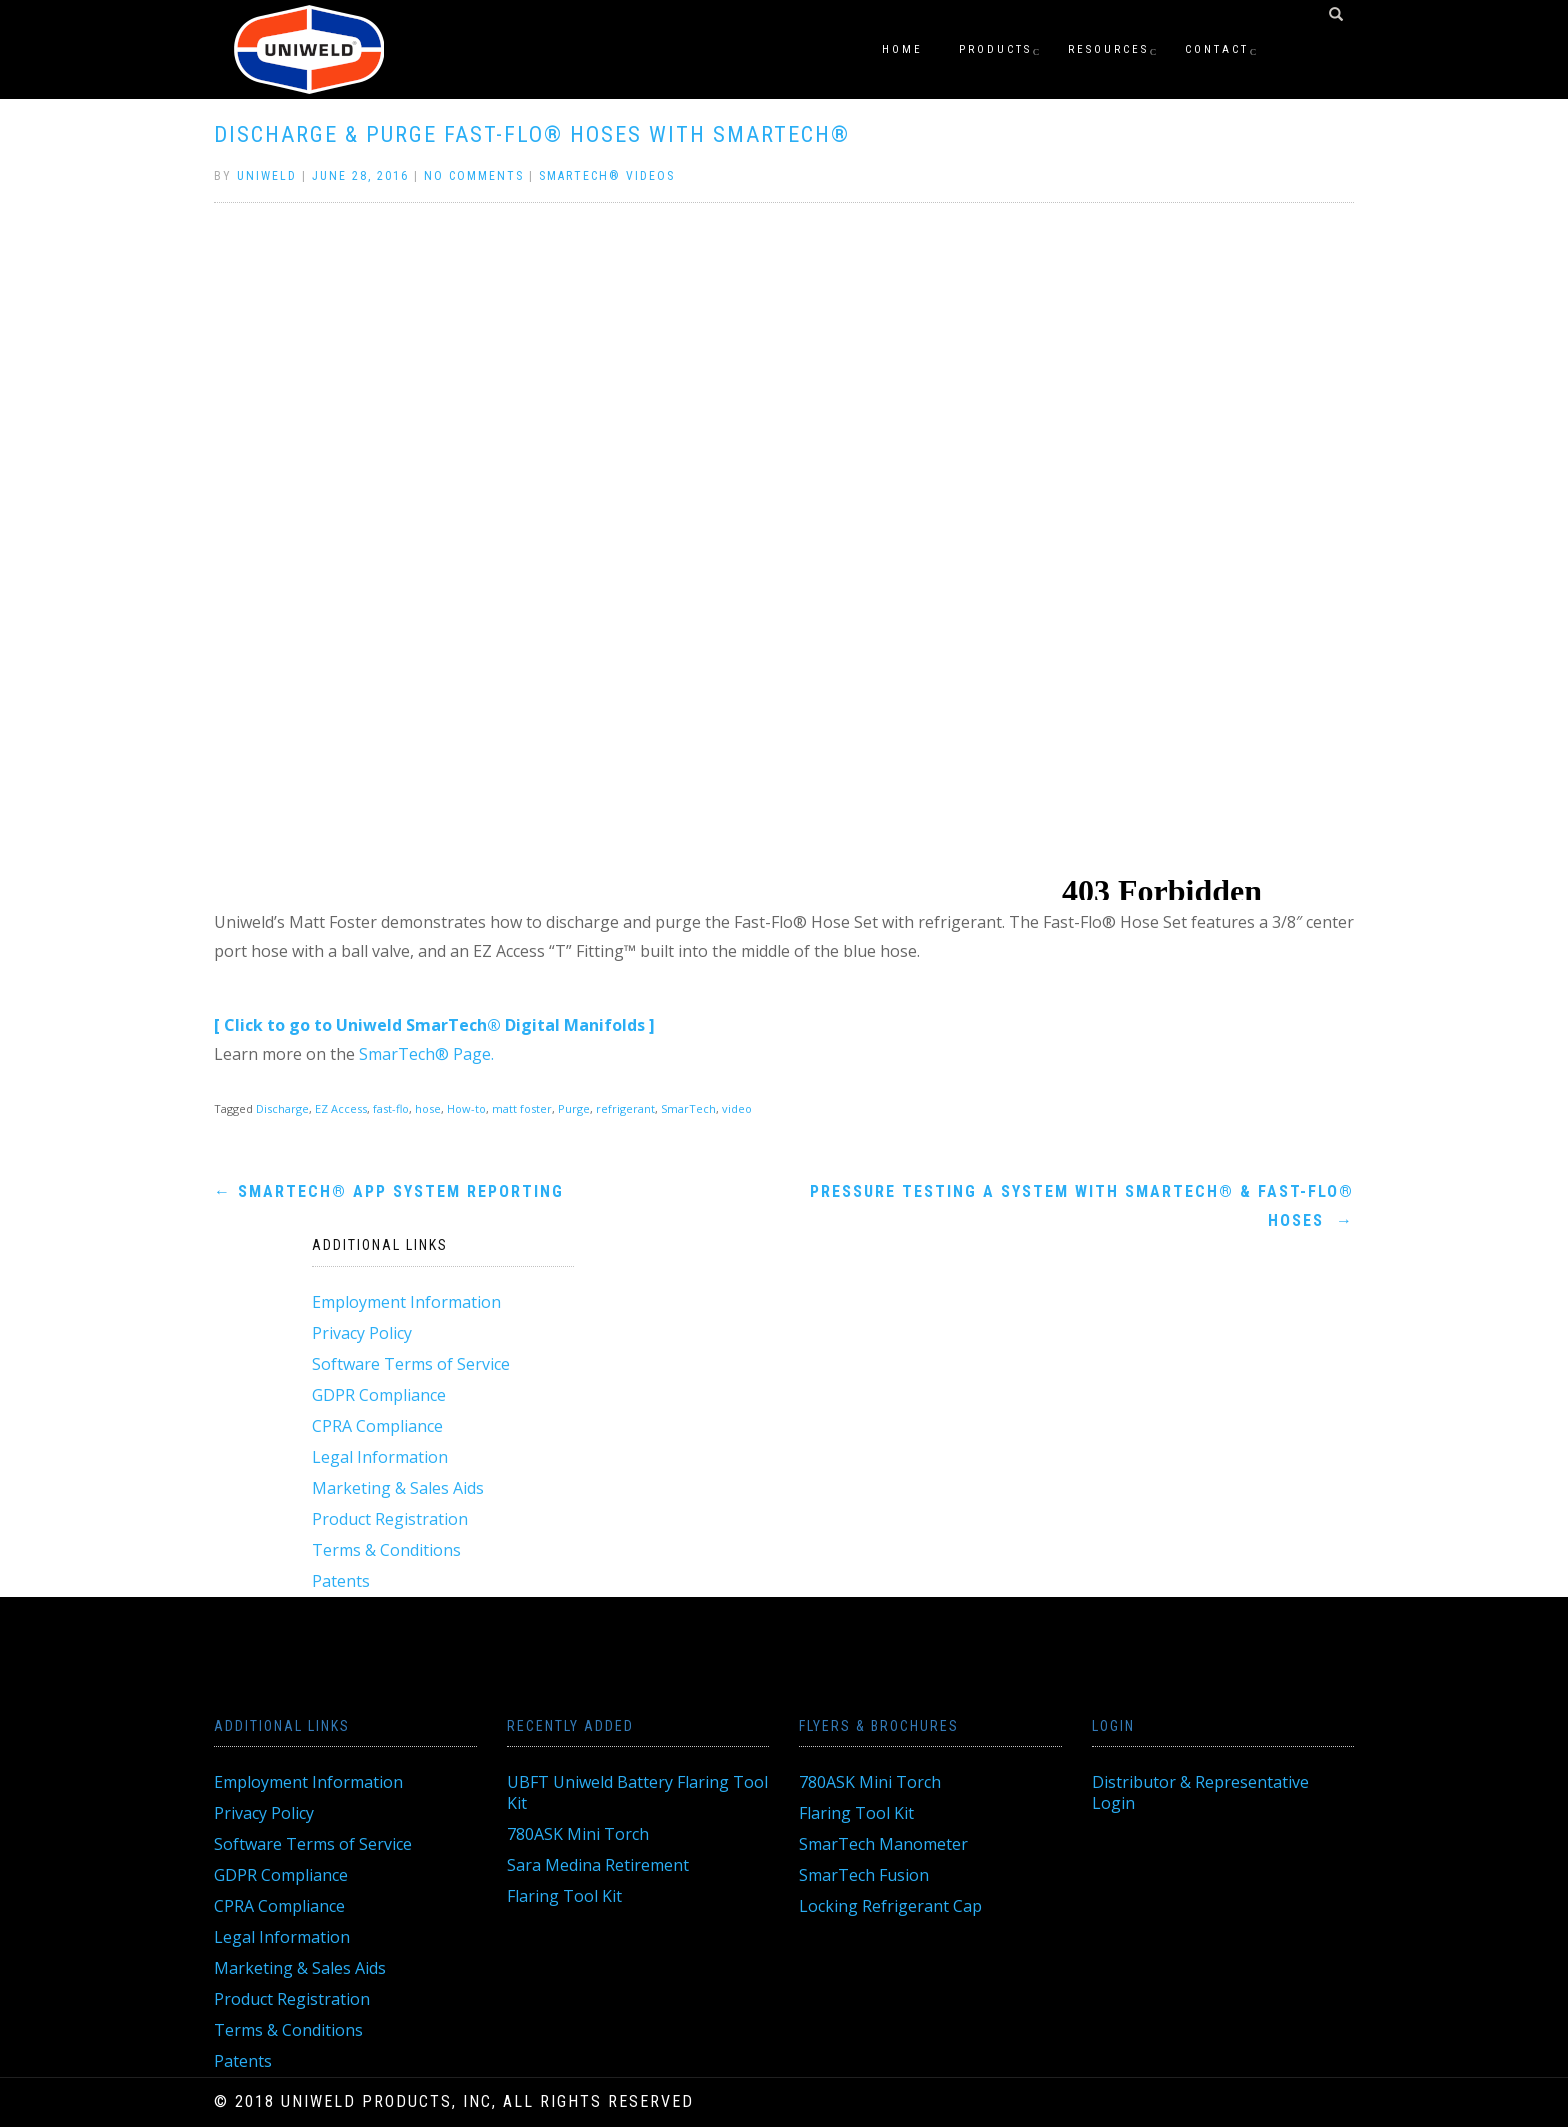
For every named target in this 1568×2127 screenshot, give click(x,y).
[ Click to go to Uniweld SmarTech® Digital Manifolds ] (434, 1025)
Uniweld (267, 176)
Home (902, 49)
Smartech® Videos (607, 176)
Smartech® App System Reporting (389, 1191)
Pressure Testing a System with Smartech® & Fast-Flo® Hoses (1082, 1206)
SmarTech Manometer (883, 1844)
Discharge (282, 1108)
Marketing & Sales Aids (398, 1488)
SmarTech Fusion (864, 1875)
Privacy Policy (362, 1333)
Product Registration (390, 1519)
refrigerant (625, 1108)
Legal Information (380, 1457)
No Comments (474, 176)
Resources (1108, 49)
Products (995, 49)
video (737, 1108)
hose (428, 1108)
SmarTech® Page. (426, 1054)
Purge (574, 1108)
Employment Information (406, 1302)
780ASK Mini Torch (578, 1834)
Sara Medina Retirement (598, 1865)
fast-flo (391, 1108)
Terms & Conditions (386, 1550)
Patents (341, 1581)
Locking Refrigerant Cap (890, 1906)
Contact (1217, 49)
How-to (466, 1108)
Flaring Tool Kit (564, 1896)
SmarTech (688, 1108)
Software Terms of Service (411, 1364)
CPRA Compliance (377, 1426)
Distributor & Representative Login (1200, 1792)
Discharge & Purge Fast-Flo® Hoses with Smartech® (532, 134)
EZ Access (341, 1108)
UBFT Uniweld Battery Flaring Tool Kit (637, 1792)
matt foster (522, 1108)
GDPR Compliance (379, 1395)
